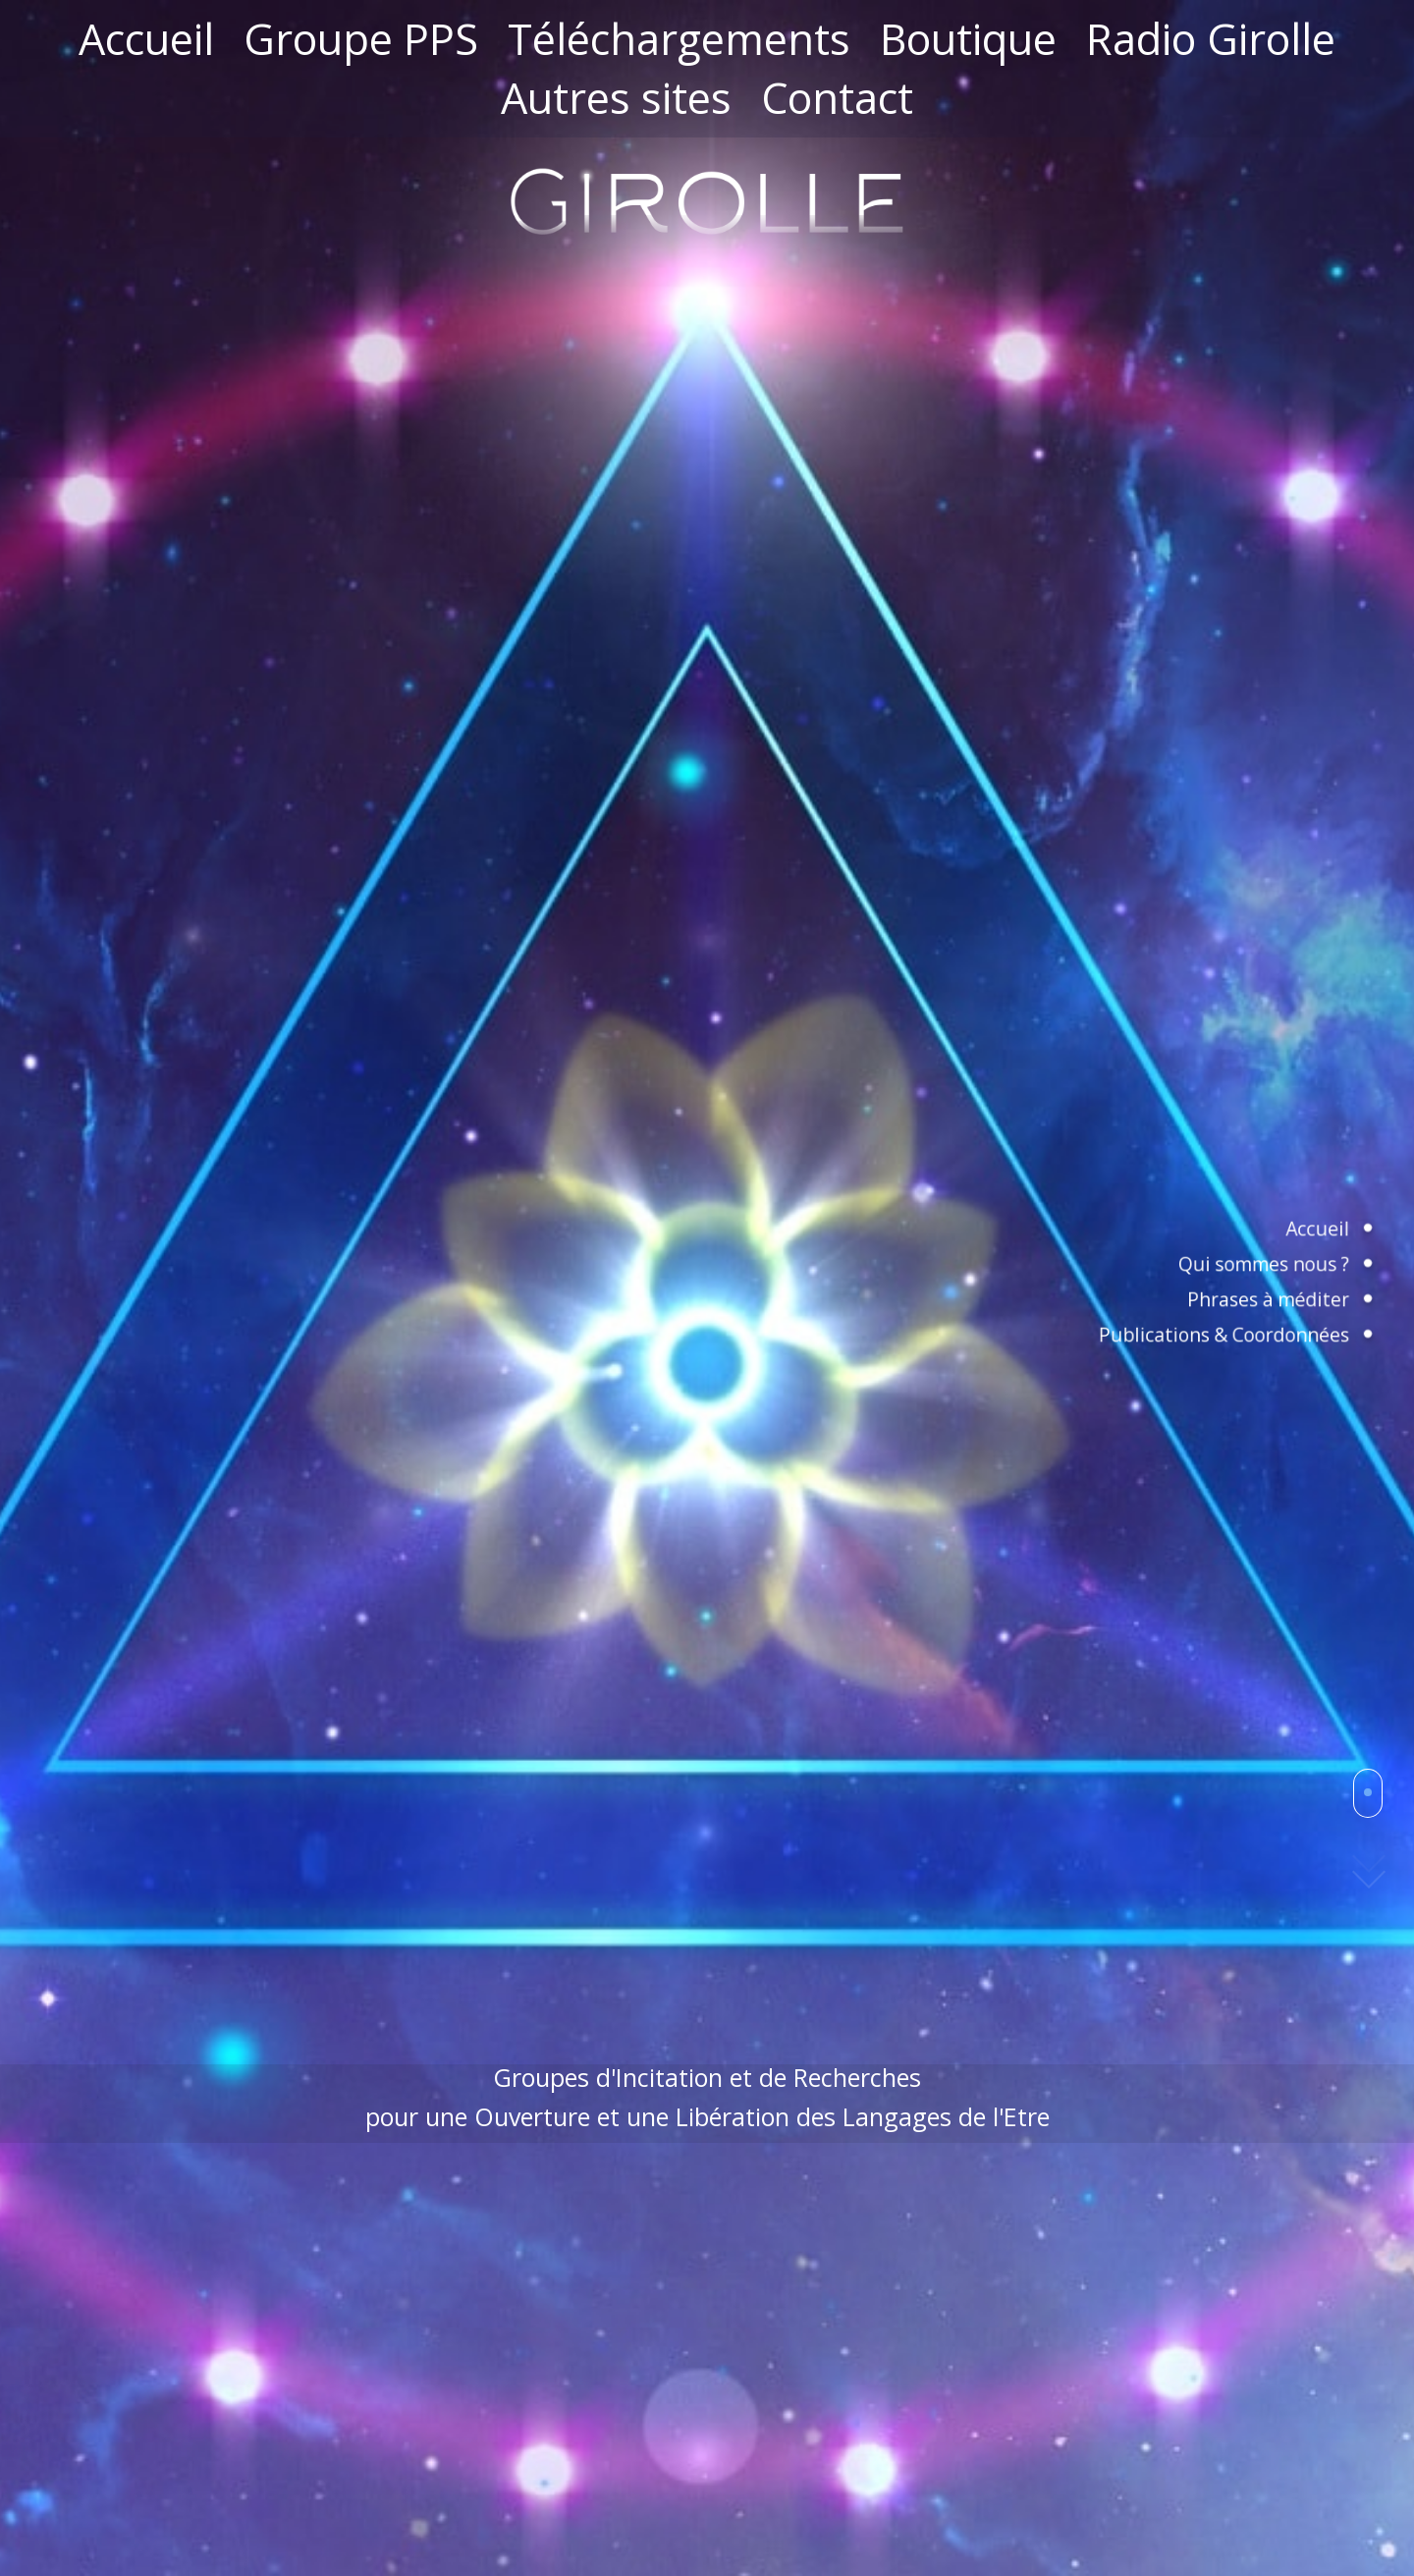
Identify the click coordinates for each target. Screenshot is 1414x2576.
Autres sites (616, 98)
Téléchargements (679, 39)
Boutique (968, 39)
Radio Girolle (1210, 39)
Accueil (146, 39)
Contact (837, 98)
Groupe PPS (361, 39)
